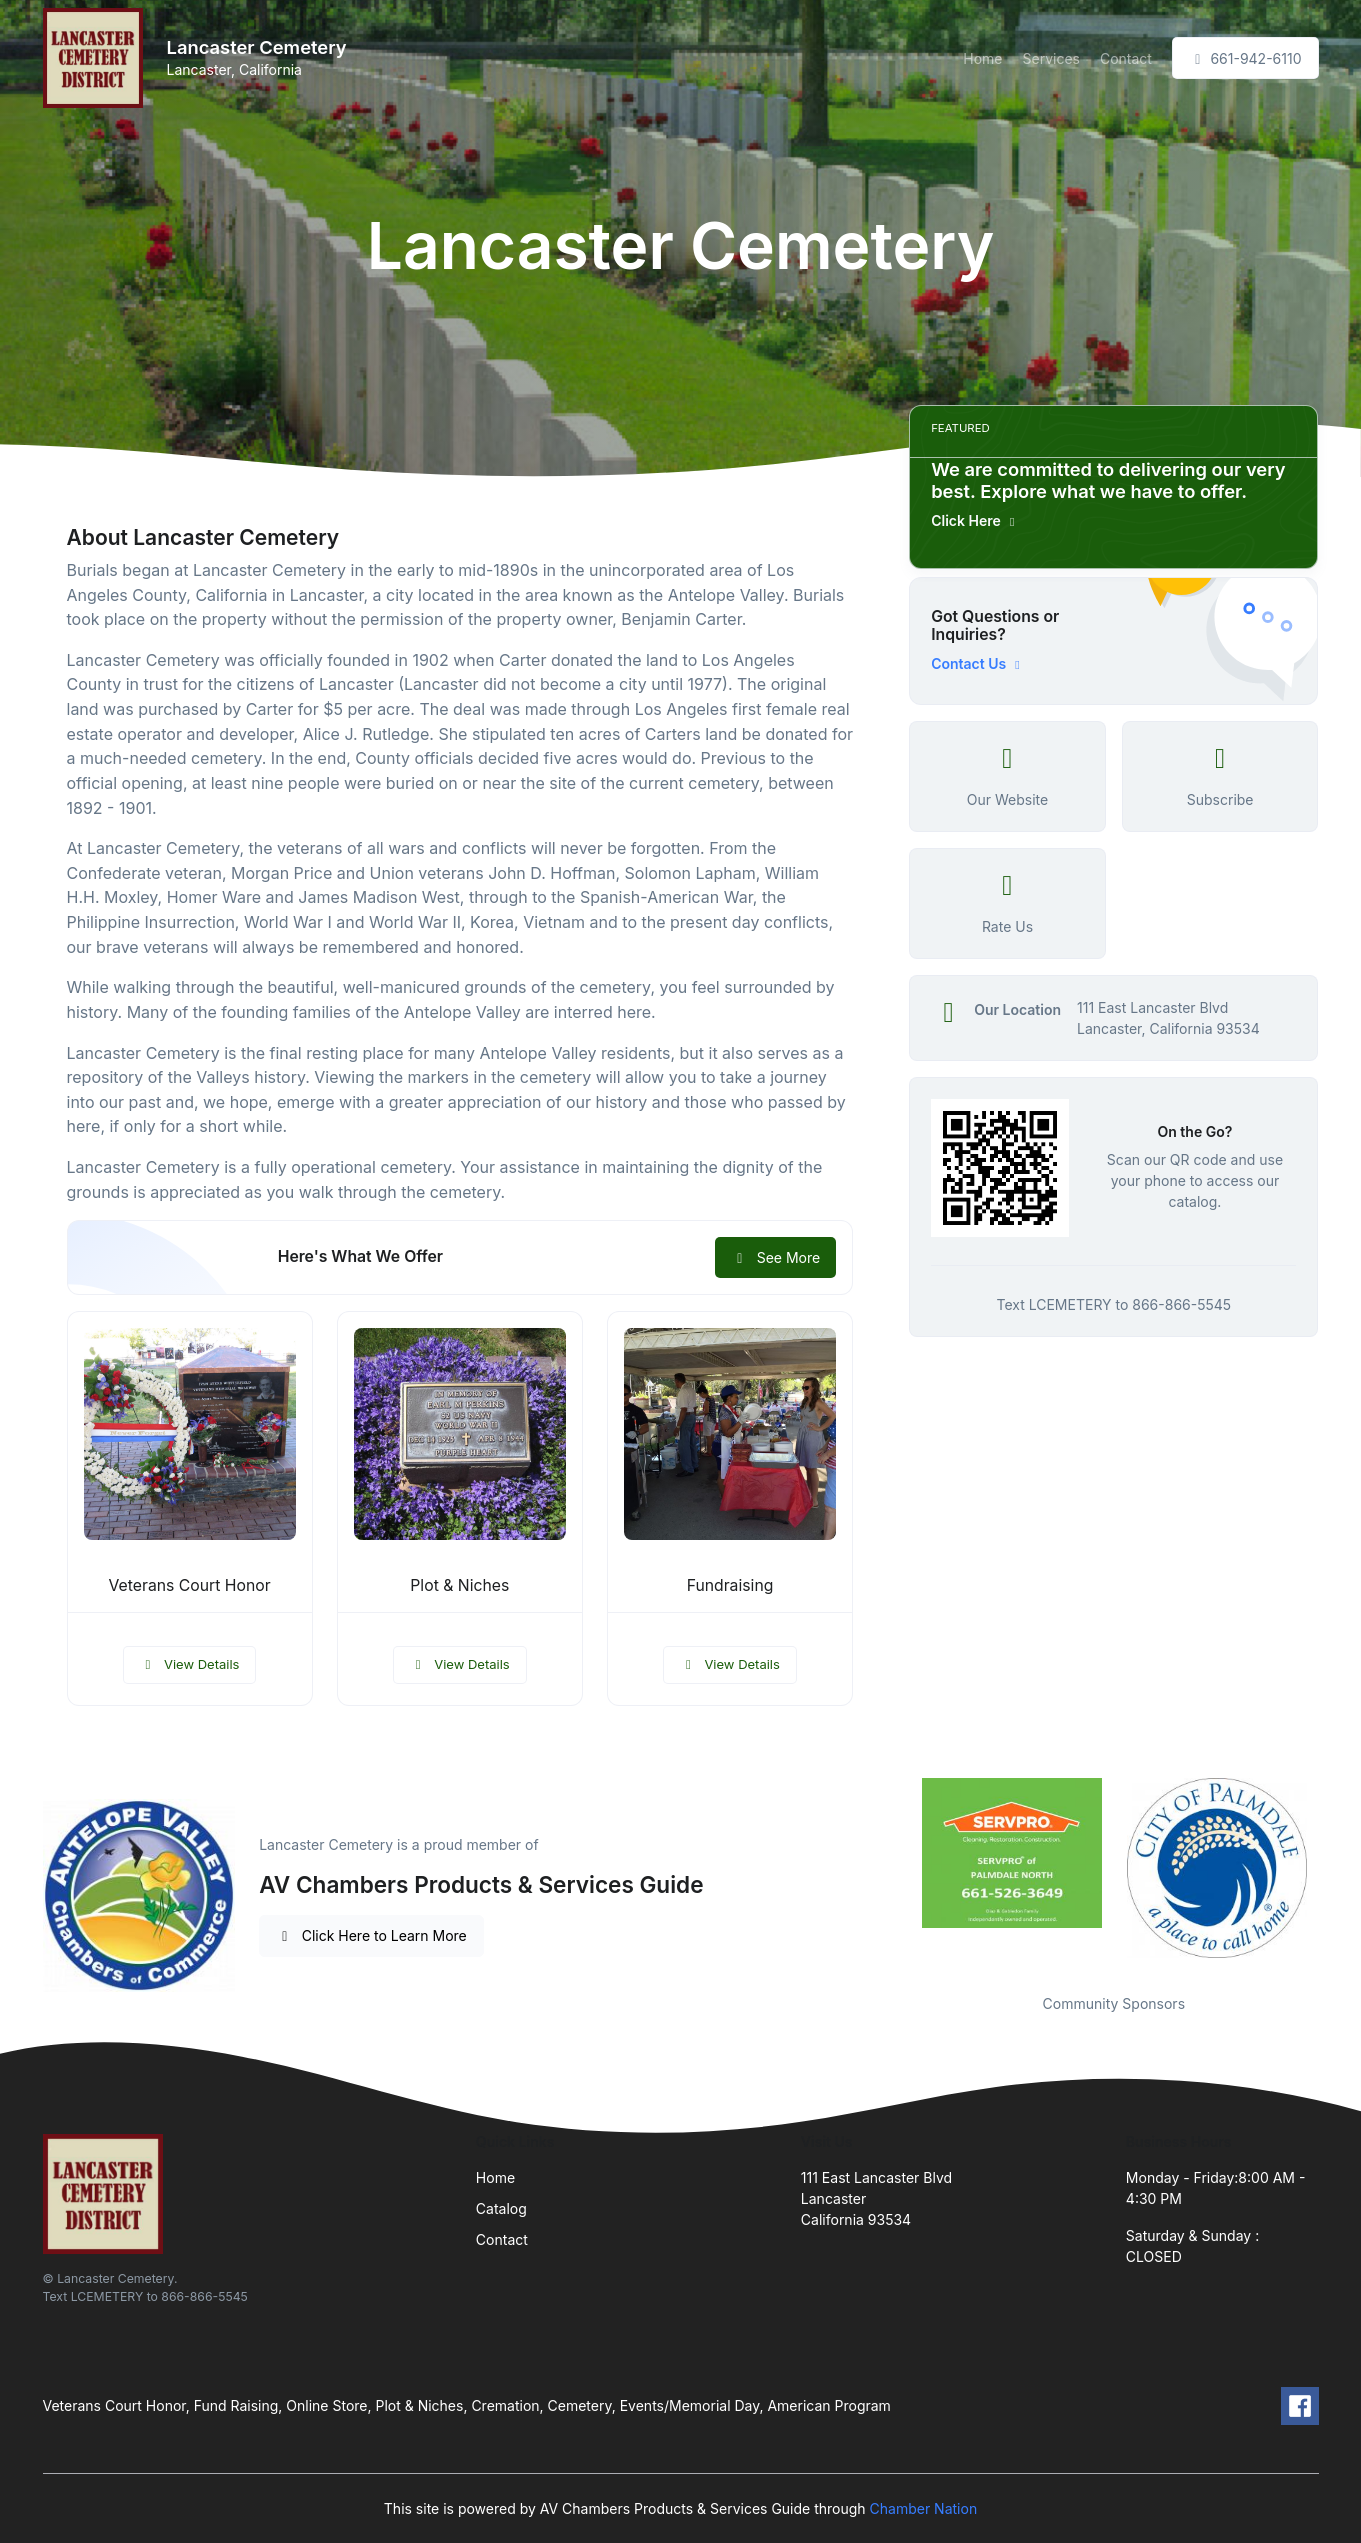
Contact (1126, 58)
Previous (894, 1873)
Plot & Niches (459, 1585)
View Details (190, 1664)
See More (775, 1257)
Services (1051, 58)
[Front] (97, 58)
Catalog (501, 2208)
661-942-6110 (1245, 58)
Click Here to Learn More (371, 1935)
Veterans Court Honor (190, 1585)
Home (982, 58)
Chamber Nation (924, 2508)
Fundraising (730, 1585)
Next (1333, 1873)
